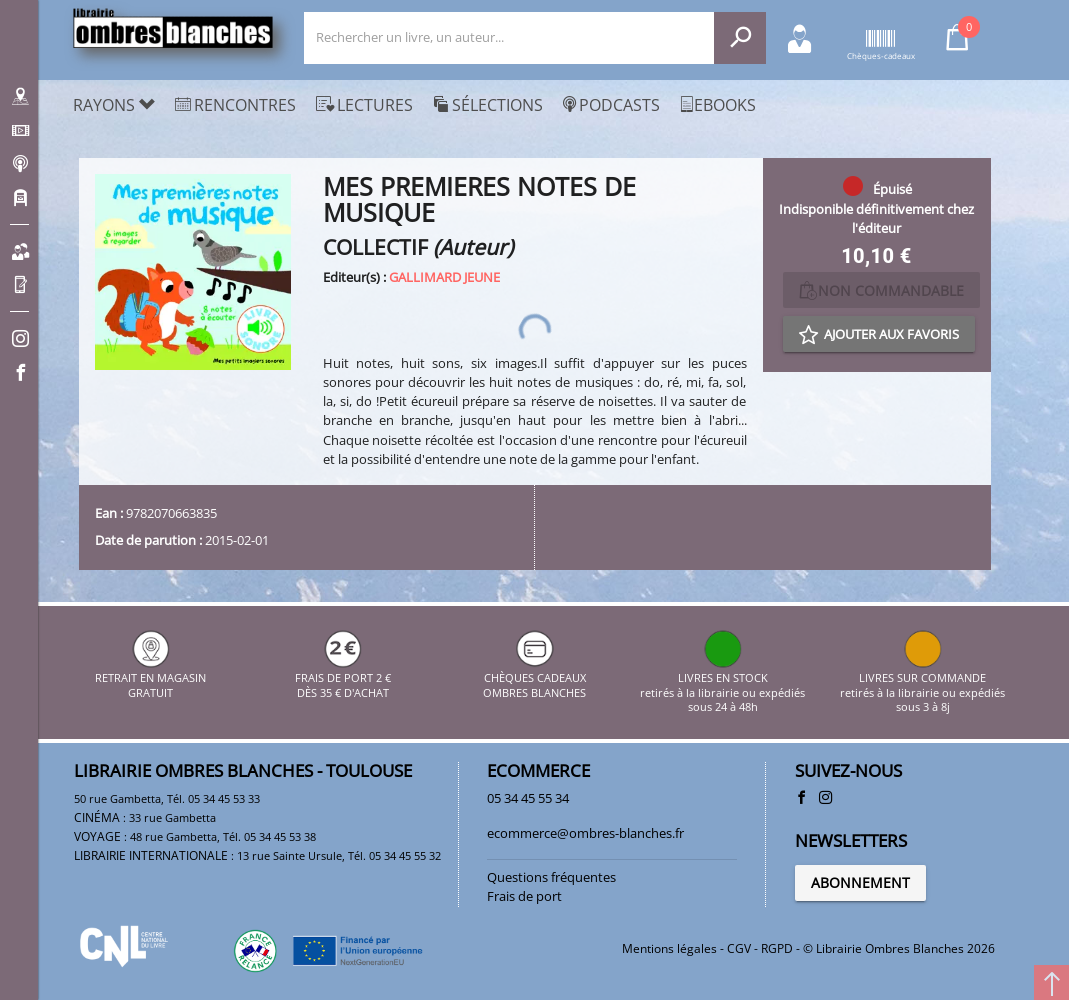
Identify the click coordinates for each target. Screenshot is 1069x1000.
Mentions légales (669, 948)
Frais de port (524, 896)
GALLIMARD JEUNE (444, 277)
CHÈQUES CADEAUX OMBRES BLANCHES (534, 678)
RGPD (777, 948)
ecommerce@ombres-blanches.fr (585, 833)
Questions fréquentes (551, 877)
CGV (739, 948)
